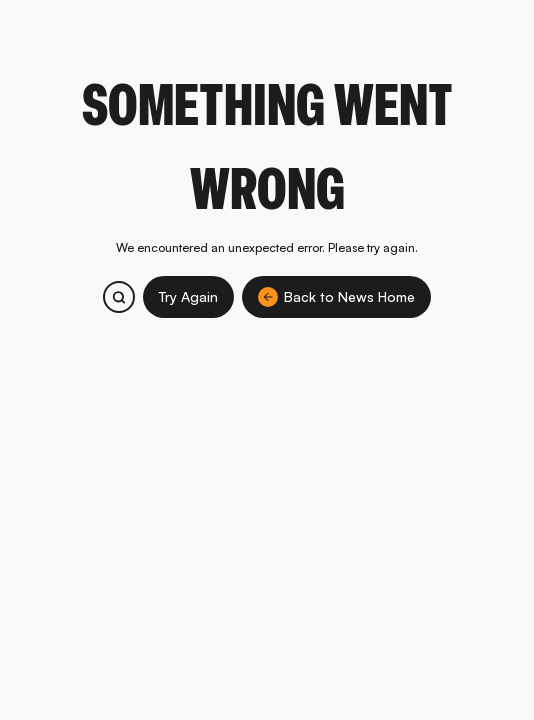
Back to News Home (336, 297)
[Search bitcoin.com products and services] (119, 297)
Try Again (188, 296)
